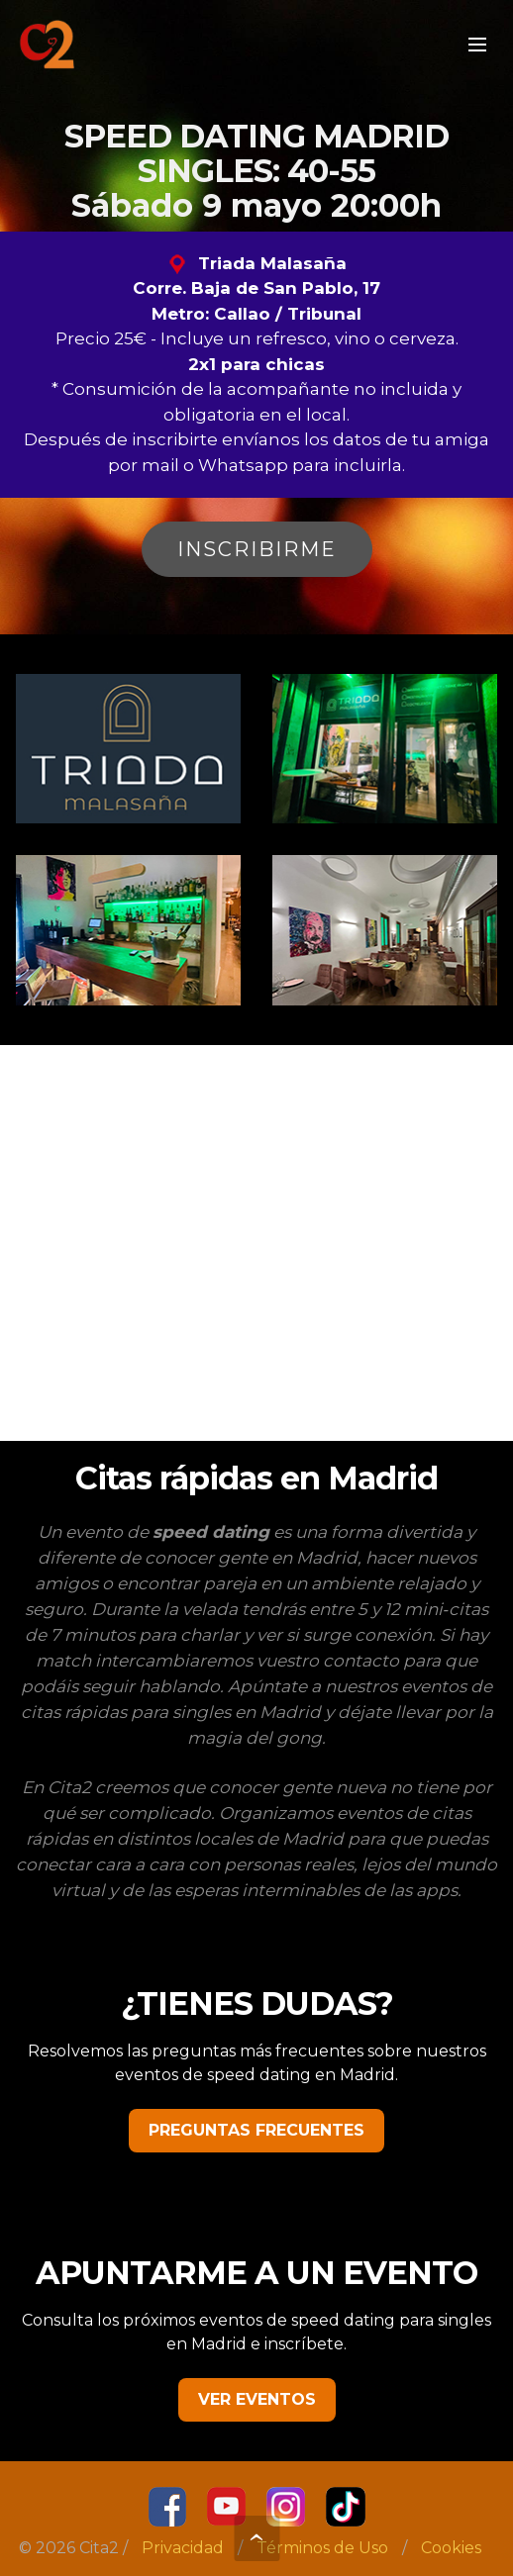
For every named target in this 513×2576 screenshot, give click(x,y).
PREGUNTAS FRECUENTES (256, 2130)
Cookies (451, 2547)
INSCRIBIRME (257, 549)
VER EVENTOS (257, 2399)
